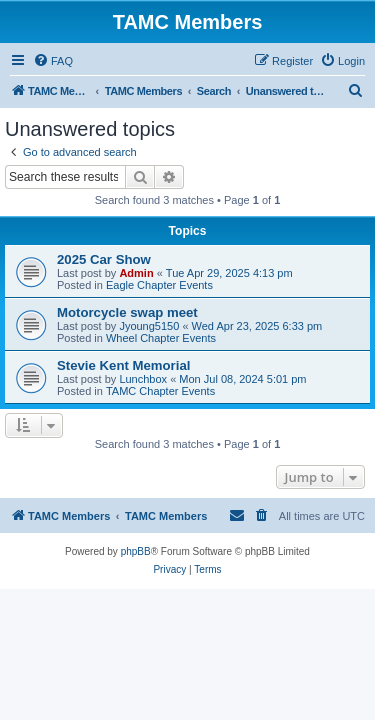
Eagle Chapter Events (159, 285)
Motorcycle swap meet (127, 312)
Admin (136, 273)
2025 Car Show (104, 259)
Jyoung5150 (149, 326)
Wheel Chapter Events (161, 338)
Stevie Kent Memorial (123, 365)
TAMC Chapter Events (160, 391)
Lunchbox (143, 379)
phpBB (136, 551)
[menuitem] (53, 61)
